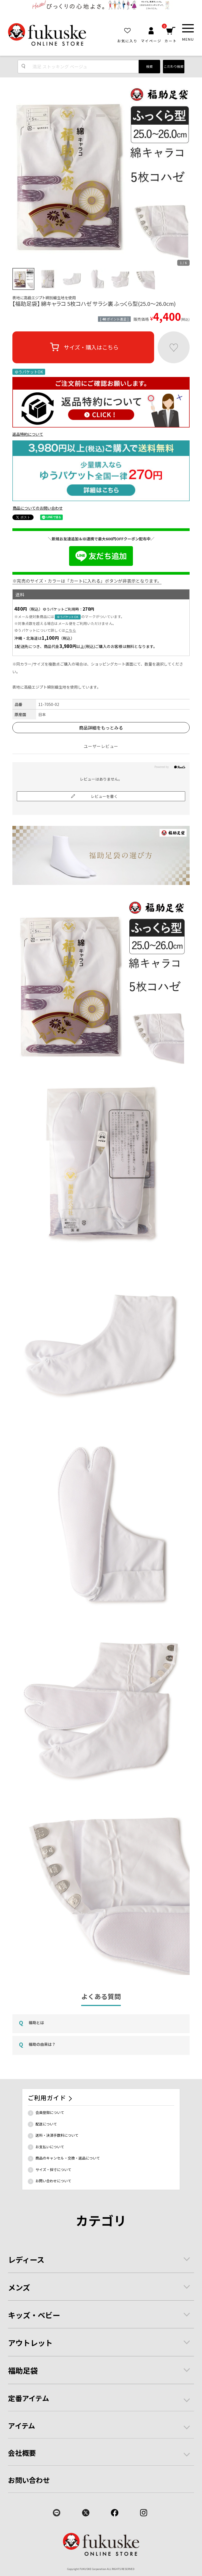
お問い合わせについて (53, 2180)
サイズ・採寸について (53, 2169)
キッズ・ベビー (34, 2314)
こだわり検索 (174, 66)
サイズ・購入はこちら (83, 347)
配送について (46, 2124)
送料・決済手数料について (57, 2135)
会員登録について (50, 2112)
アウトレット (30, 2342)
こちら (70, 630)
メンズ (19, 2287)
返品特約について (27, 434)
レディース (26, 2259)
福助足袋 (23, 2370)
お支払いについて (50, 2146)
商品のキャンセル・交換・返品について (68, 2158)
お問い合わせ (29, 2480)
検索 (149, 66)
